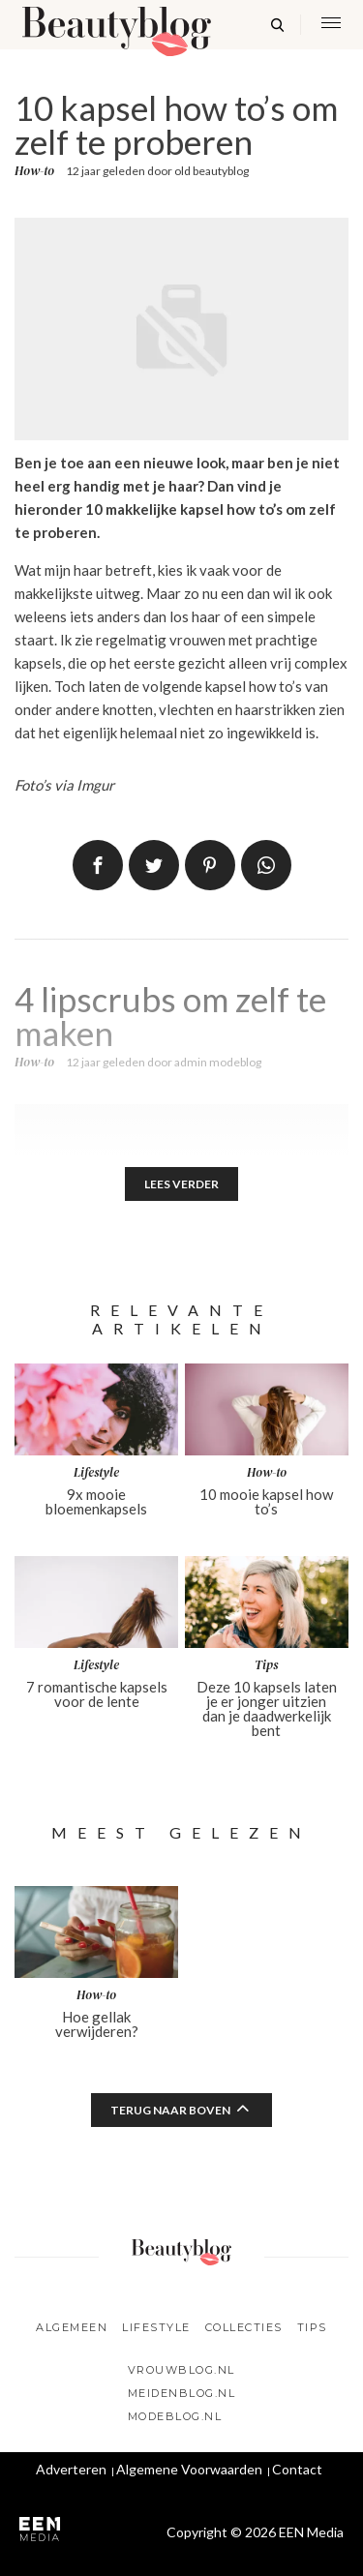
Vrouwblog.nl (181, 2370)
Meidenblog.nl (182, 2393)
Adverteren (71, 2469)
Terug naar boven (170, 2110)
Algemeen (71, 2327)
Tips (312, 2327)
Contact (297, 2469)
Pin (210, 865)
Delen (98, 865)
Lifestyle (156, 2327)
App (266, 865)
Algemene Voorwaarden (189, 2469)
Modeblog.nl (175, 2416)
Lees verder (181, 1184)
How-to (34, 171)
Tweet (154, 865)
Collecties (244, 2327)
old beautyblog (211, 171)
